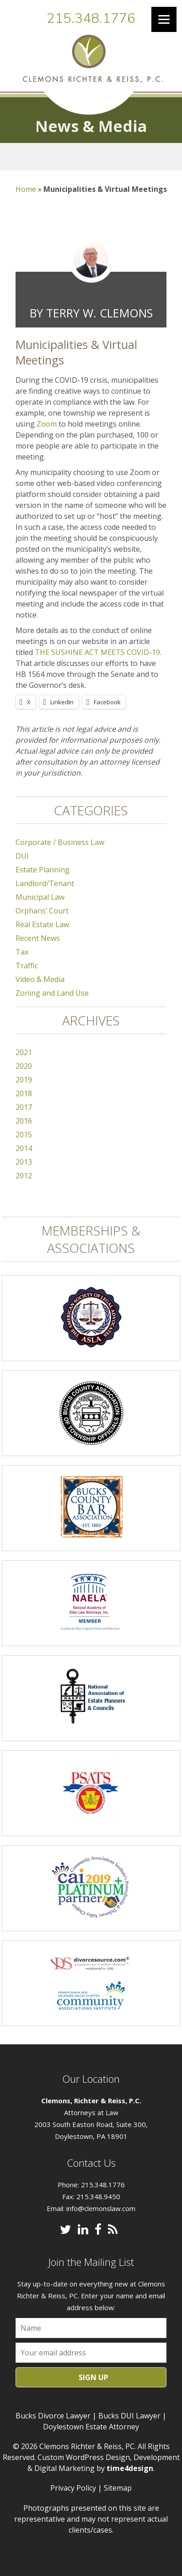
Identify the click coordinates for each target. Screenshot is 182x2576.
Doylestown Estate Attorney (91, 2427)
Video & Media (40, 979)
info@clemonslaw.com (100, 2208)
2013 (24, 1162)
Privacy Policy (73, 2488)
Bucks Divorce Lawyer (53, 2416)
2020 (24, 1066)
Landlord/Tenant (45, 883)
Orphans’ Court (42, 911)
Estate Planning (43, 870)
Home (26, 189)
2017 (24, 1107)
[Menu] (164, 19)
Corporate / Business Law (60, 842)
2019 (24, 1080)
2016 (24, 1121)
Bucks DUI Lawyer (129, 2416)
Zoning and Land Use (52, 993)
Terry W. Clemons (99, 313)
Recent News (38, 938)
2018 (24, 1093)
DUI (22, 856)
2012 (24, 1176)
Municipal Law (40, 897)
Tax (22, 952)
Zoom (48, 424)
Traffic (27, 966)
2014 (24, 1148)
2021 (24, 1052)
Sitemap (118, 2488)
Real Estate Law (42, 924)
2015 (24, 1135)
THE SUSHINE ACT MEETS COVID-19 (97, 652)
